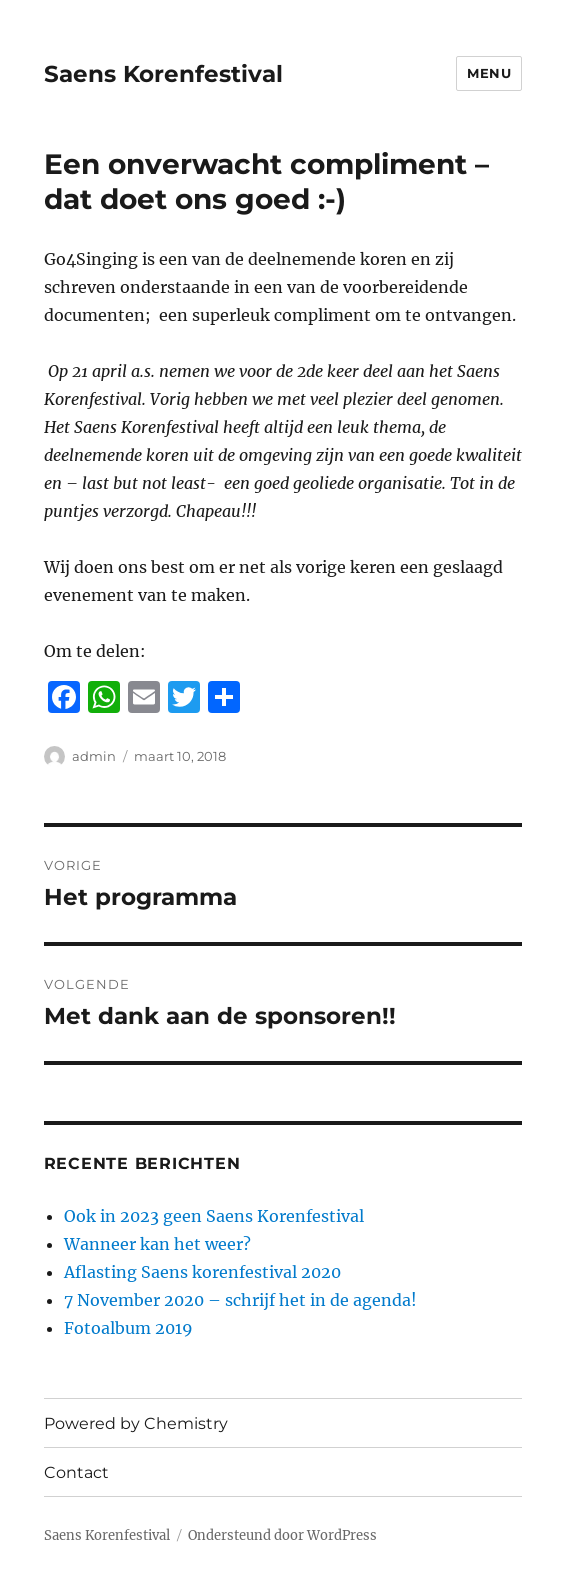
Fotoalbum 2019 (128, 1328)
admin (94, 756)
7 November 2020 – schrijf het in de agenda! (240, 1300)
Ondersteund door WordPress (282, 1535)
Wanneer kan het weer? (157, 1244)
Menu (489, 73)
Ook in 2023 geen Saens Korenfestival (214, 1216)
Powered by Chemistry (136, 1423)
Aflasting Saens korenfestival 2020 (202, 1272)
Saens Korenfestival (163, 74)
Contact (76, 1472)
